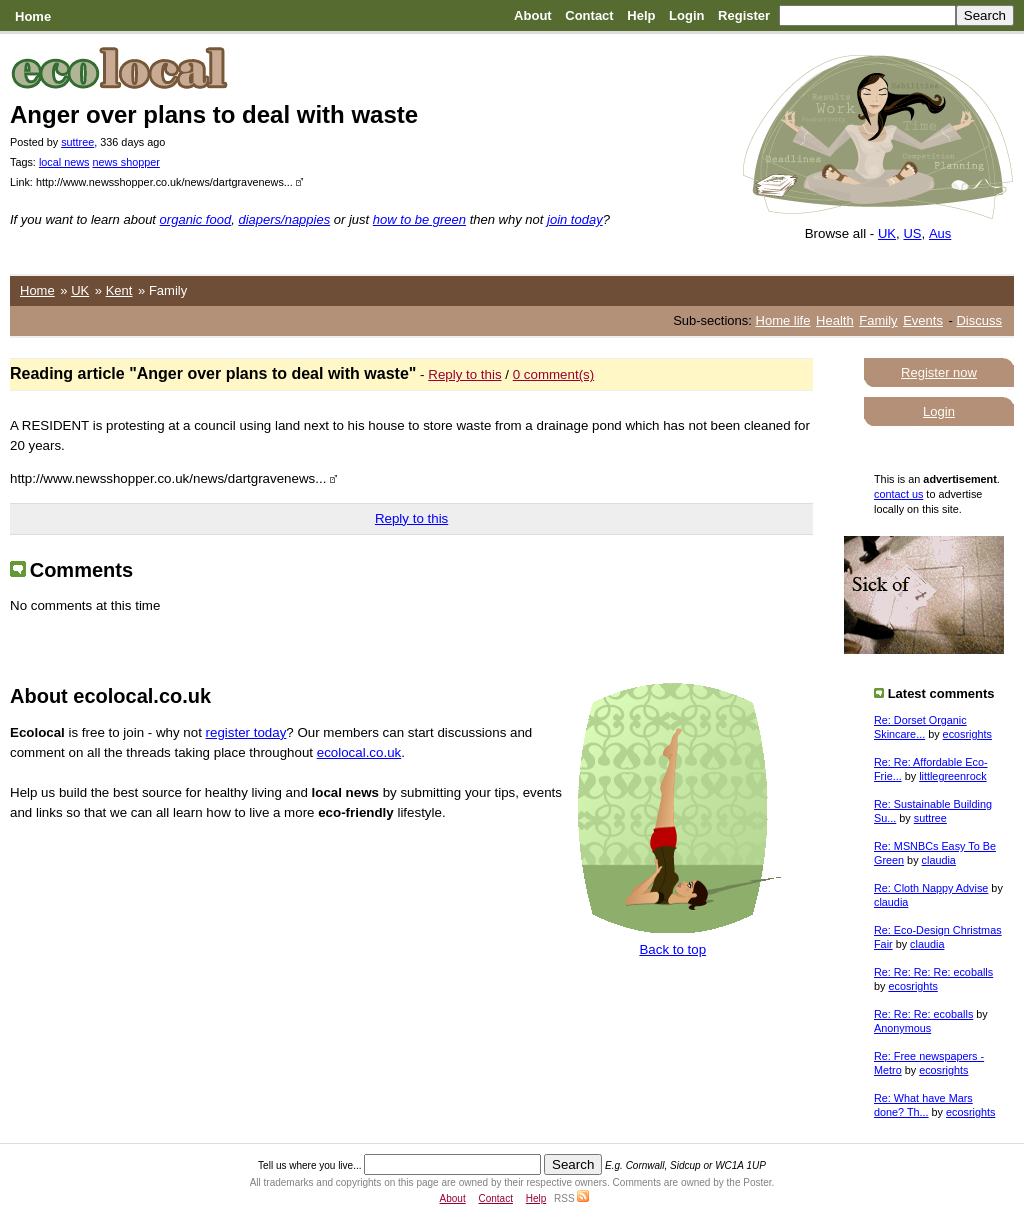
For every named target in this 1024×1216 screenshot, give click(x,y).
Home (33, 16)
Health (835, 320)
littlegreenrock (952, 776)
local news (64, 162)
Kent (119, 290)
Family (878, 320)
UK (887, 233)
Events (923, 320)
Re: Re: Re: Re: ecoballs (933, 972)
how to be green (419, 219)
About (533, 15)
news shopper (125, 162)
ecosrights (967, 734)
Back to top (672, 949)
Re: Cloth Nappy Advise (931, 888)
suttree (77, 142)
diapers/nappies (284, 219)
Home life (783, 320)
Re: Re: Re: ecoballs (923, 1014)
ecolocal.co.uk (359, 752)
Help (641, 15)
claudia (939, 860)
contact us (898, 494)
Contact (589, 15)
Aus (940, 233)
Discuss (979, 320)
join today (575, 219)
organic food (196, 219)
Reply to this (464, 374)
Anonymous (902, 1028)
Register (744, 15)
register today (246, 732)
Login (686, 15)
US (912, 233)
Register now (939, 372)
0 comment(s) (553, 374)
